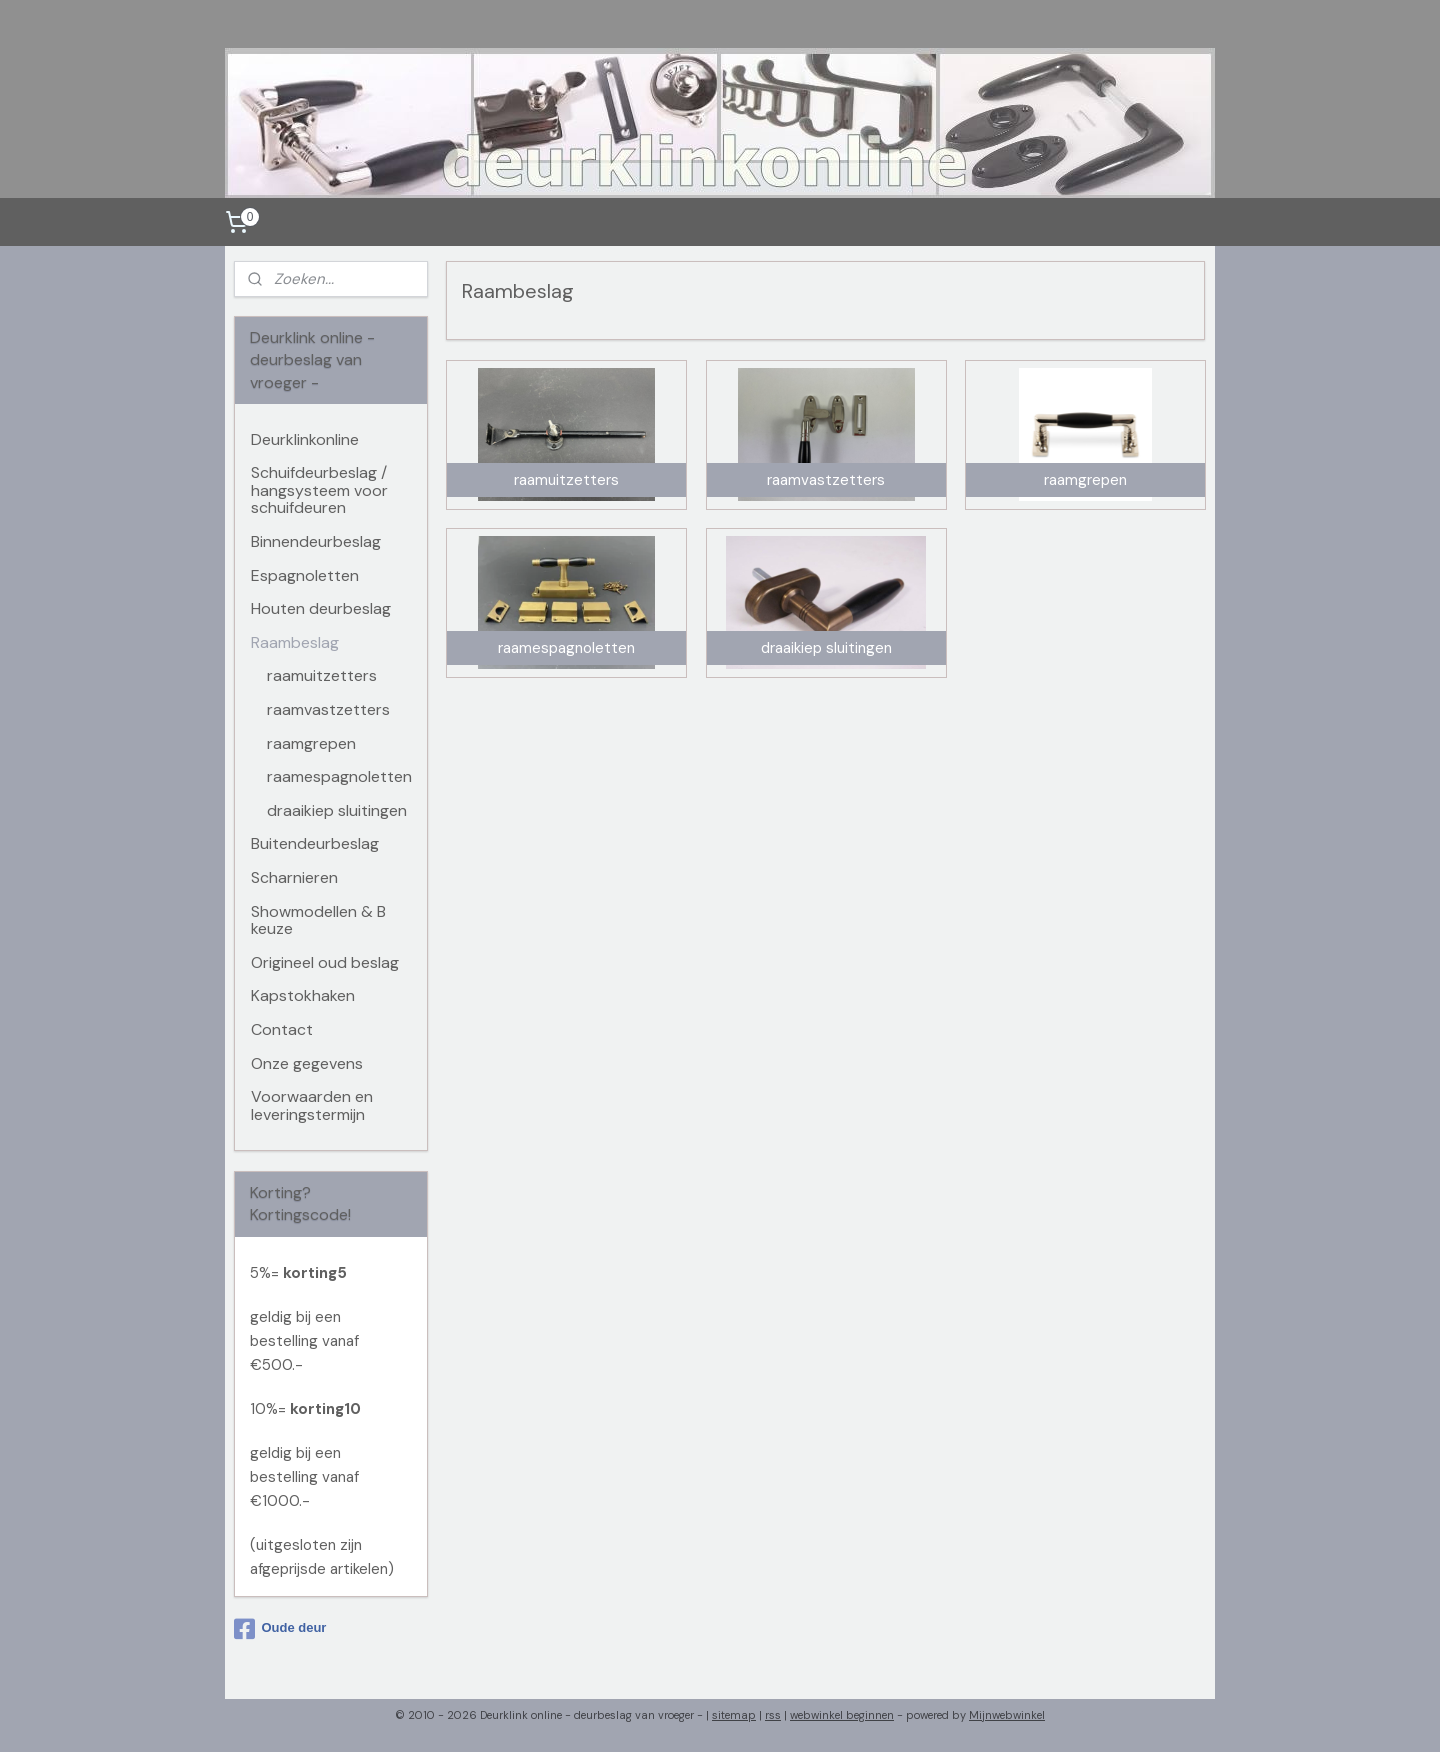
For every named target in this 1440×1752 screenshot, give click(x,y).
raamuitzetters (322, 675)
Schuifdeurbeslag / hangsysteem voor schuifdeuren (319, 490)
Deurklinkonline (305, 439)
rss (773, 1715)
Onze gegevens (307, 1063)
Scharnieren (294, 877)
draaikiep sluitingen (337, 810)
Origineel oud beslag (325, 962)
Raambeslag (295, 642)
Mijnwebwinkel (1007, 1715)
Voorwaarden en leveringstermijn (312, 1105)
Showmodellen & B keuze (318, 920)
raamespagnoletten (339, 776)
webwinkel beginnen (842, 1715)
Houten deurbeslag (321, 608)
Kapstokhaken (303, 995)
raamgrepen (311, 743)
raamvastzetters (328, 709)
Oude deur (280, 1629)
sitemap (734, 1715)
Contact (282, 1029)
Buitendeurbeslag (315, 843)
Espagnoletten (305, 575)
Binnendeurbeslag (316, 541)
